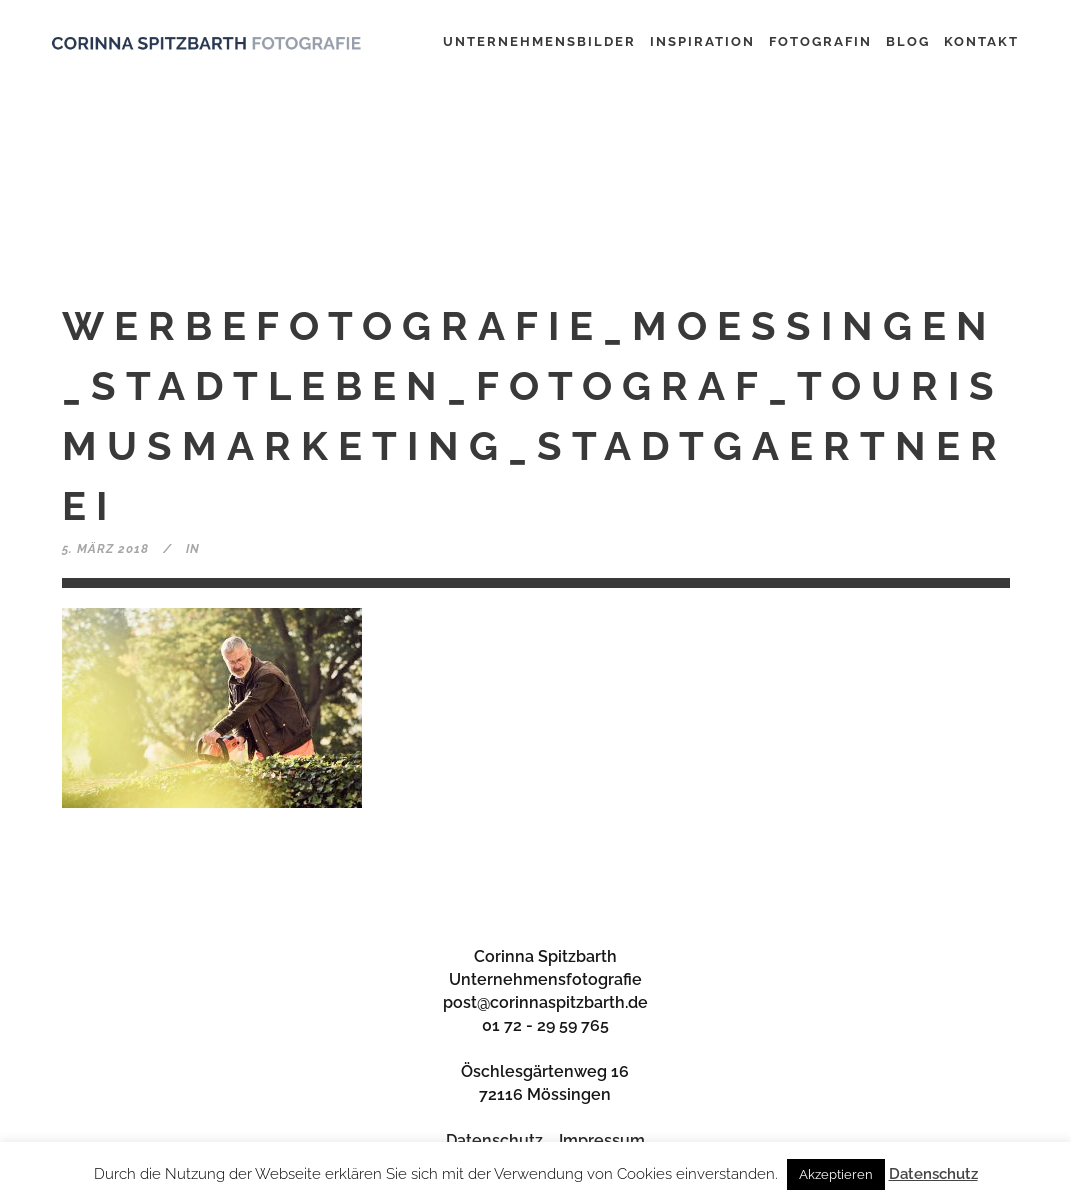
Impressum (602, 1140)
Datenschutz (494, 1140)
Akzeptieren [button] (836, 1174)
